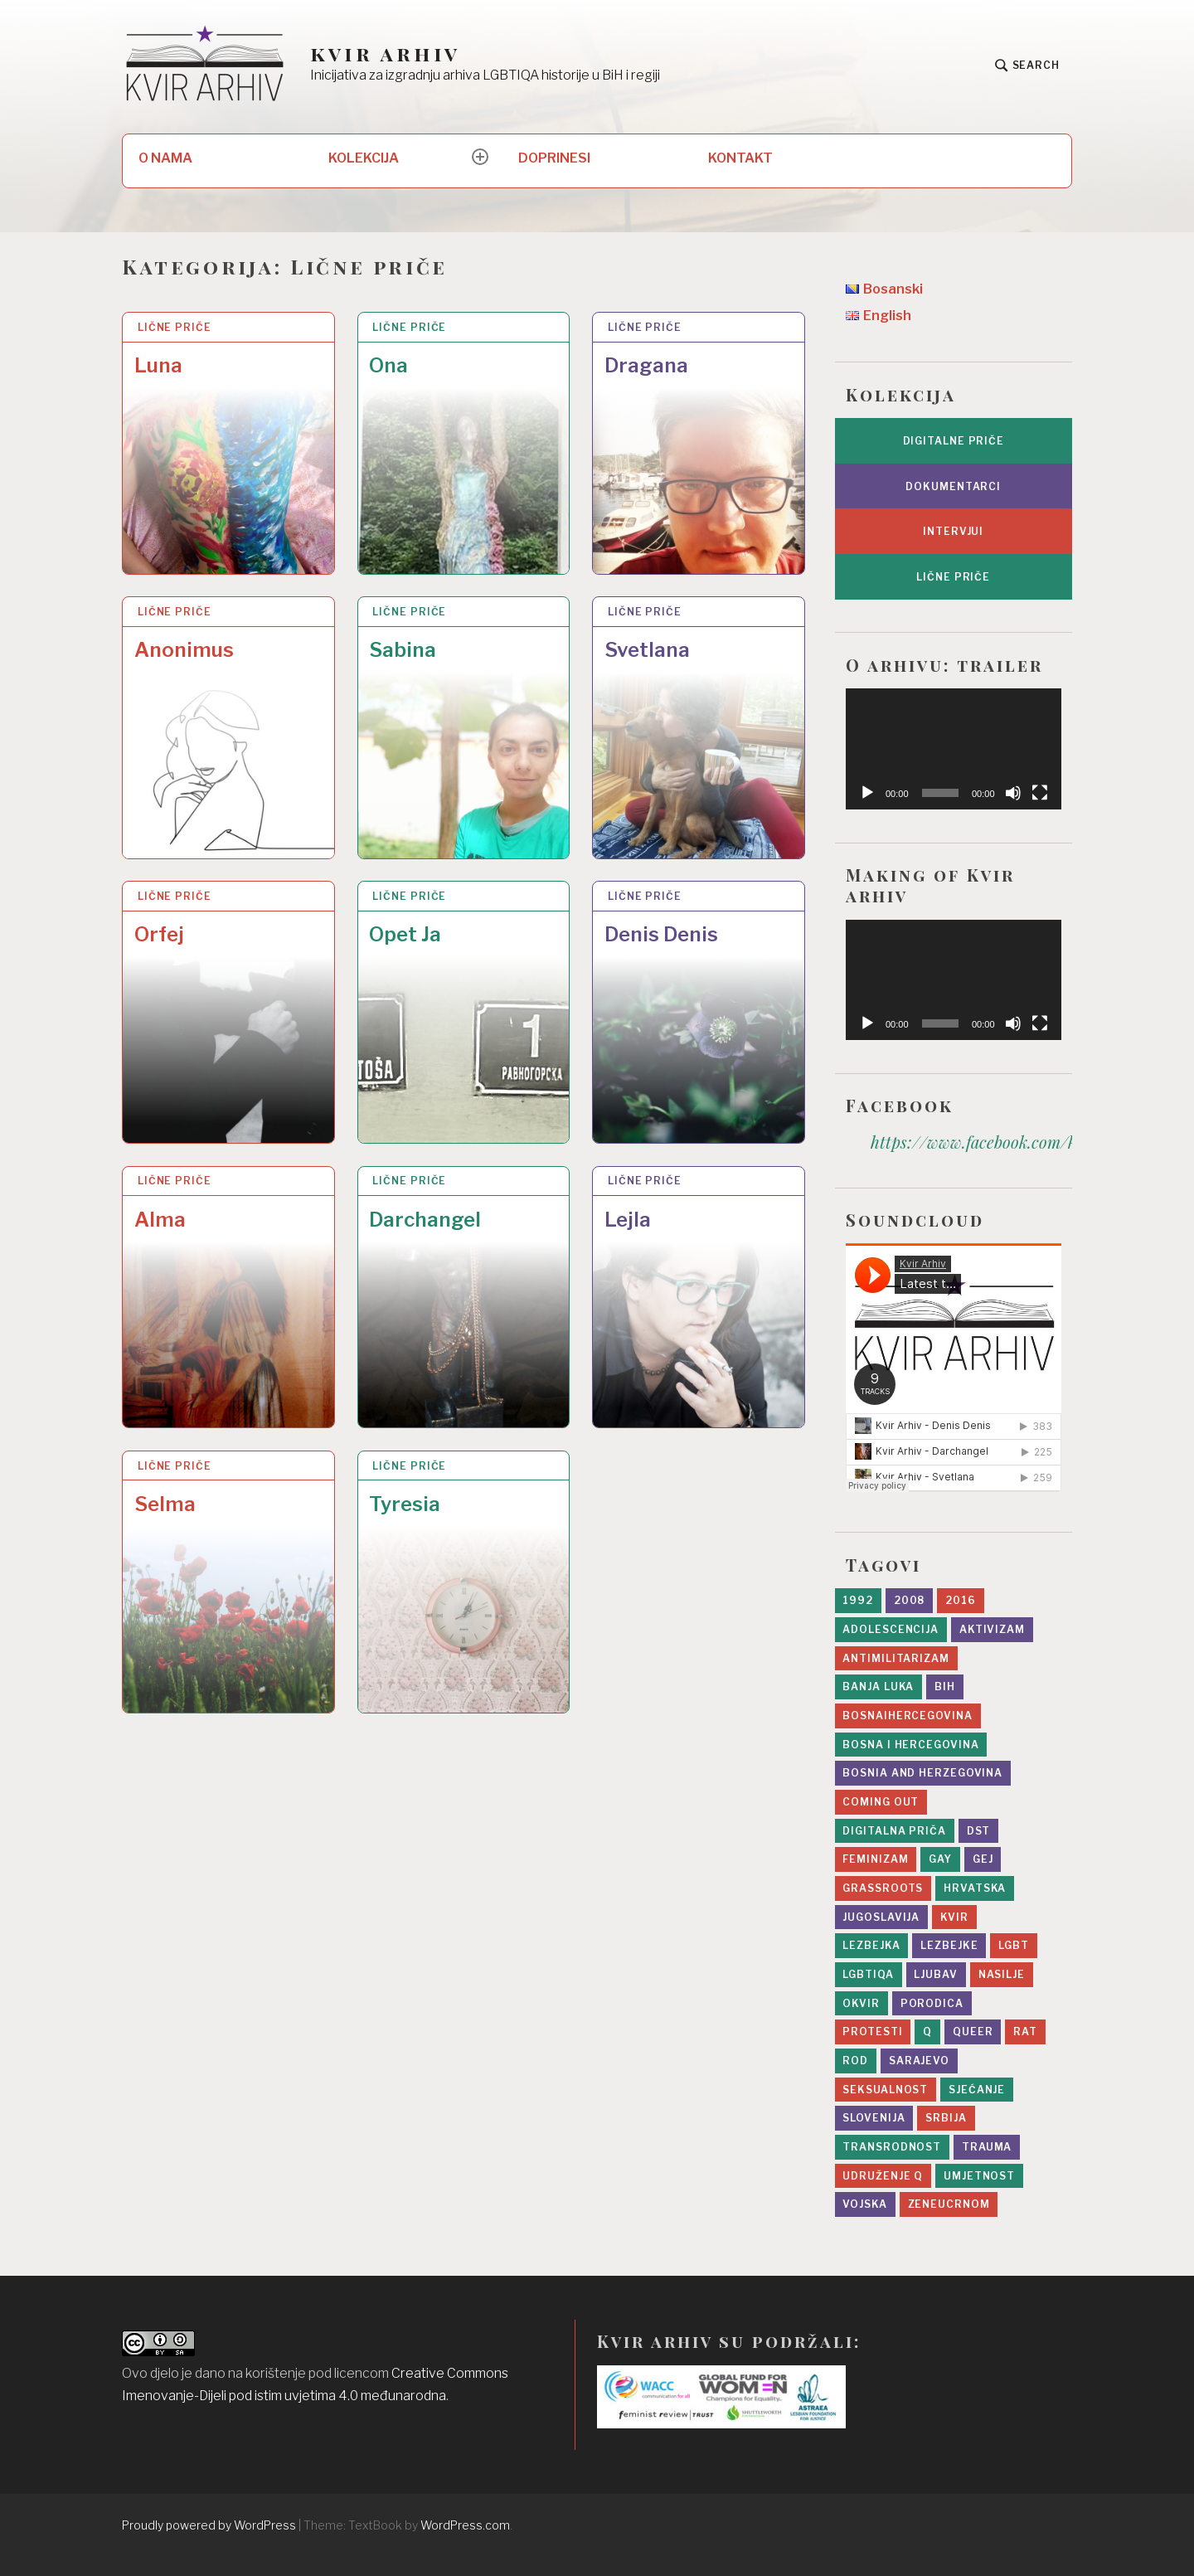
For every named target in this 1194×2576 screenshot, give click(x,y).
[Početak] (867, 793)
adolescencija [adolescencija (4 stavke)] (890, 1629)
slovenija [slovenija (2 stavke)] (873, 2118)
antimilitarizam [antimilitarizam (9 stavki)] (895, 1658)
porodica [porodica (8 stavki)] (931, 2003)
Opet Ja (405, 934)
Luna (158, 365)
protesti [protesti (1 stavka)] (872, 2031)
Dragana (646, 365)
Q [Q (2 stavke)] (927, 2031)
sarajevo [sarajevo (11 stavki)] (919, 2060)
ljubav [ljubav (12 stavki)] (935, 1974)
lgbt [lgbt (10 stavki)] (1013, 1945)
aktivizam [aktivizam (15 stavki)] (992, 1629)
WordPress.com (465, 2525)
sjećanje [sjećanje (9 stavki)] (977, 2089)
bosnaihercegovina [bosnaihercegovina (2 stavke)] (907, 1715)
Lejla (627, 1220)
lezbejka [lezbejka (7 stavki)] (871, 1945)
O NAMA (165, 158)
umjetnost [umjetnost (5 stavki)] (979, 2176)
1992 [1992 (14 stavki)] (857, 1600)
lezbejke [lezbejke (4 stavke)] (949, 1945)
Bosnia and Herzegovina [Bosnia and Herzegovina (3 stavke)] (922, 1773)
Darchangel (425, 1220)
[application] (953, 748)
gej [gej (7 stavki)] (983, 1859)
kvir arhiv (385, 53)
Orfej (159, 934)
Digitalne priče (954, 441)
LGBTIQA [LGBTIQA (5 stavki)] (867, 1974)
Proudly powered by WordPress (209, 2525)
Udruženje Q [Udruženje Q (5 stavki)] (882, 2176)
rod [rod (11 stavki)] (855, 2060)
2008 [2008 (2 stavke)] (909, 1600)
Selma (165, 1504)
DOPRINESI (554, 158)
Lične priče (174, 327)
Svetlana (647, 650)
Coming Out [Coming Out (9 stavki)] (880, 1802)
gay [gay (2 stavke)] (940, 1859)
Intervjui (953, 531)
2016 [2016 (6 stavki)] (960, 1600)
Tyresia (404, 1504)
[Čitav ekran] (1039, 793)
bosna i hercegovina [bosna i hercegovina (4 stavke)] (910, 1744)
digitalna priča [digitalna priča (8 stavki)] (894, 1831)
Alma (160, 1220)
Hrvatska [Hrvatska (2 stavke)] (975, 1888)
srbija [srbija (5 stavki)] (945, 2118)
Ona (388, 365)
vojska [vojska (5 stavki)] (864, 2204)
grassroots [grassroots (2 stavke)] (882, 1888)
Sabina (402, 650)
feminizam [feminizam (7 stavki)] (875, 1859)
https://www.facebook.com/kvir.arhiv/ (1009, 1141)
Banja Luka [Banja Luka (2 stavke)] (878, 1686)
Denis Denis (661, 934)
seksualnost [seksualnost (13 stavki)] (885, 2089)
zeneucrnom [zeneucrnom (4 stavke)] (949, 2204)
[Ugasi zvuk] (1013, 793)
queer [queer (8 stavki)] (973, 2031)
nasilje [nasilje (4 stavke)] (1001, 1974)
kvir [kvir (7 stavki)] (954, 1917)
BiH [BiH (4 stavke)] (944, 1686)
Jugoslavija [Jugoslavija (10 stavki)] (881, 1917)
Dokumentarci (953, 486)
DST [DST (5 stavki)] (979, 1831)
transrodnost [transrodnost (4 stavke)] (891, 2147)
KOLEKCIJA (363, 158)
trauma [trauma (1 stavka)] (987, 2147)
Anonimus (184, 650)
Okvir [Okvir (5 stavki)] (861, 2003)
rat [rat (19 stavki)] (1025, 2031)
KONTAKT (740, 158)
